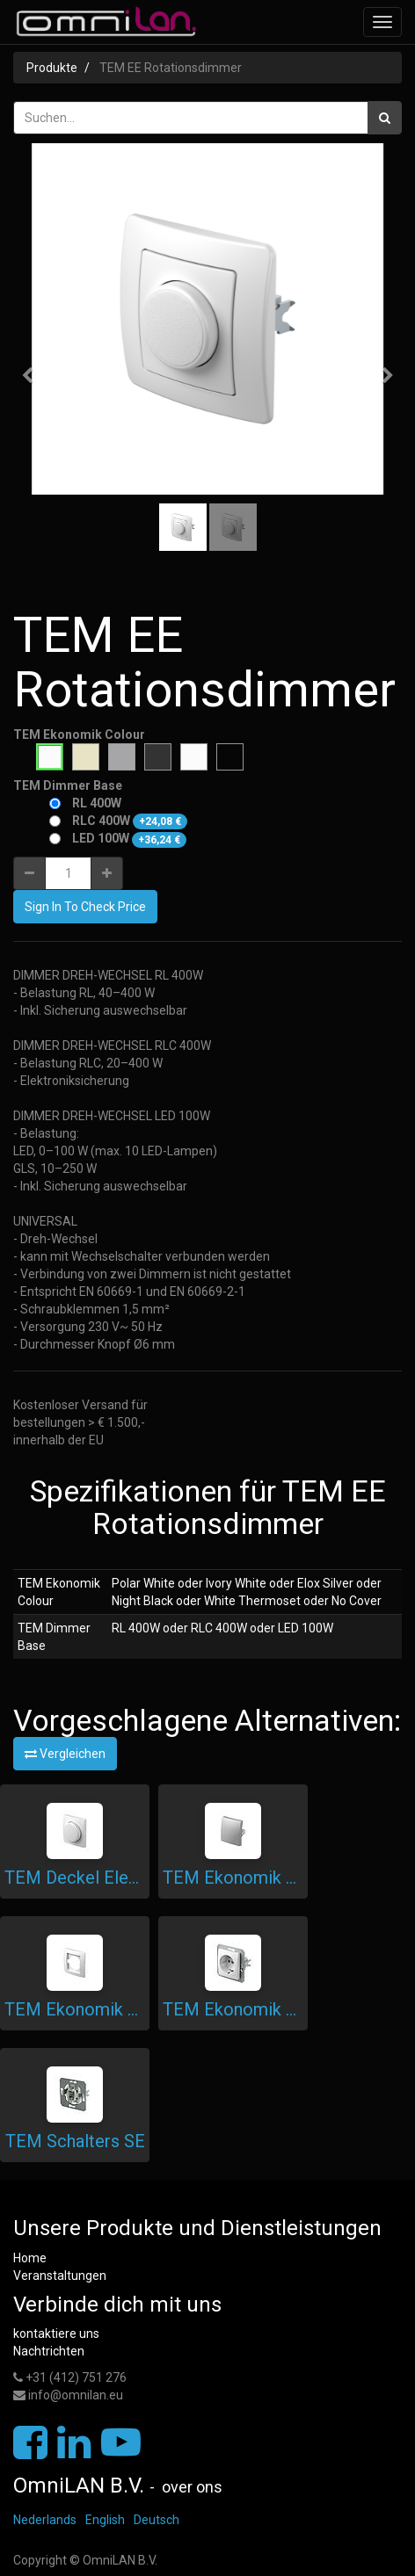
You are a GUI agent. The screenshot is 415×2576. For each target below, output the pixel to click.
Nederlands (44, 2520)
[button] (33, 367)
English (105, 2520)
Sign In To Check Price (85, 907)
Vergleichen (65, 1754)
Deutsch (156, 2520)
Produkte (51, 68)
